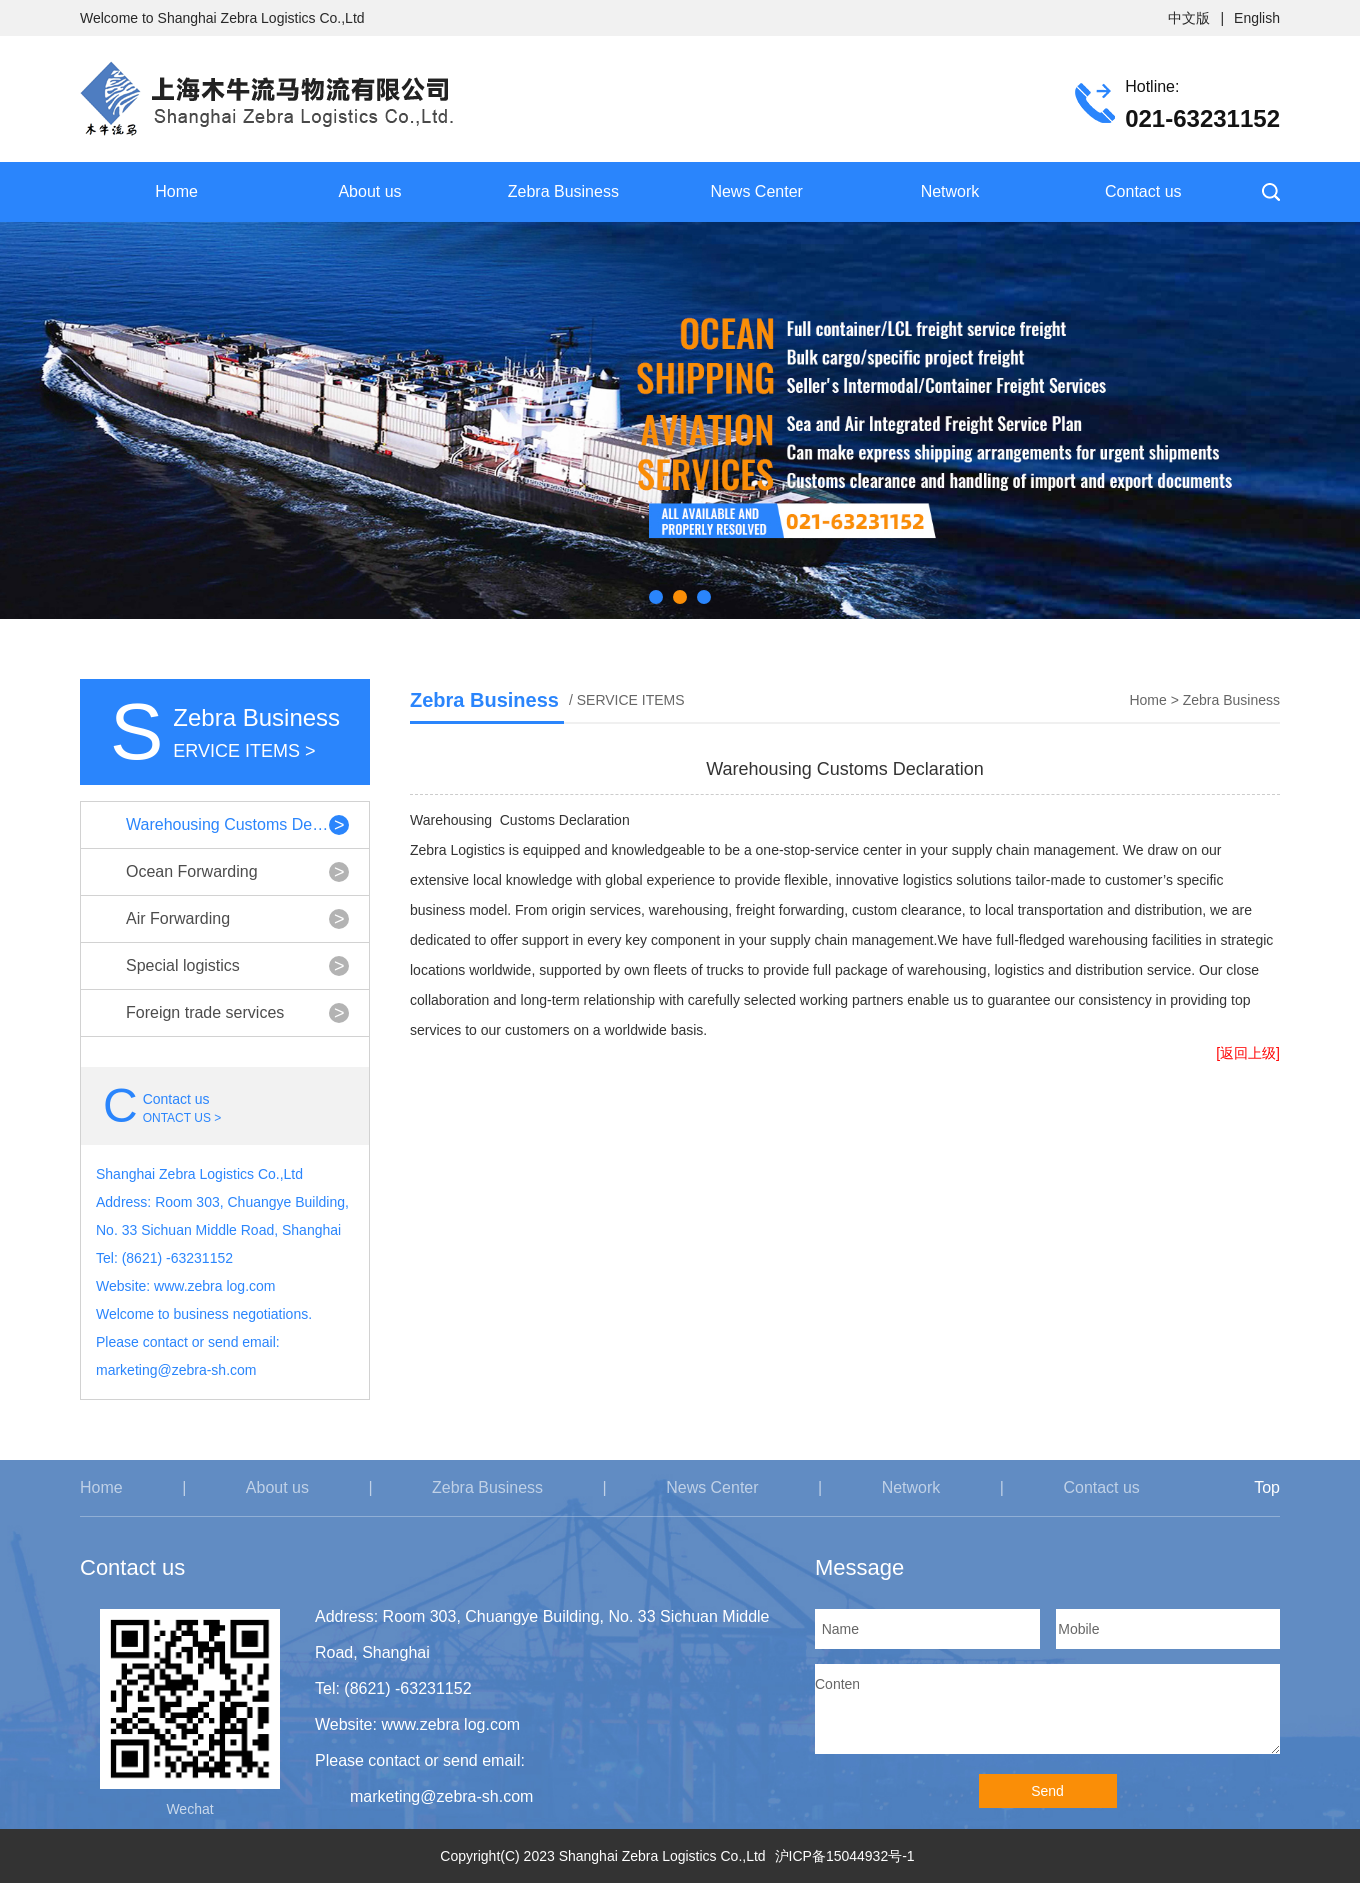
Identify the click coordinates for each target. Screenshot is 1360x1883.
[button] (656, 597)
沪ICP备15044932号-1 (845, 1856)
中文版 (1189, 18)
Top (1267, 1487)
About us (369, 191)
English (1257, 18)
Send (1047, 1791)
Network (950, 191)
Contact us (1143, 191)
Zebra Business (563, 191)
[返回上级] (1248, 1053)
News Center (756, 191)
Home (176, 191)
